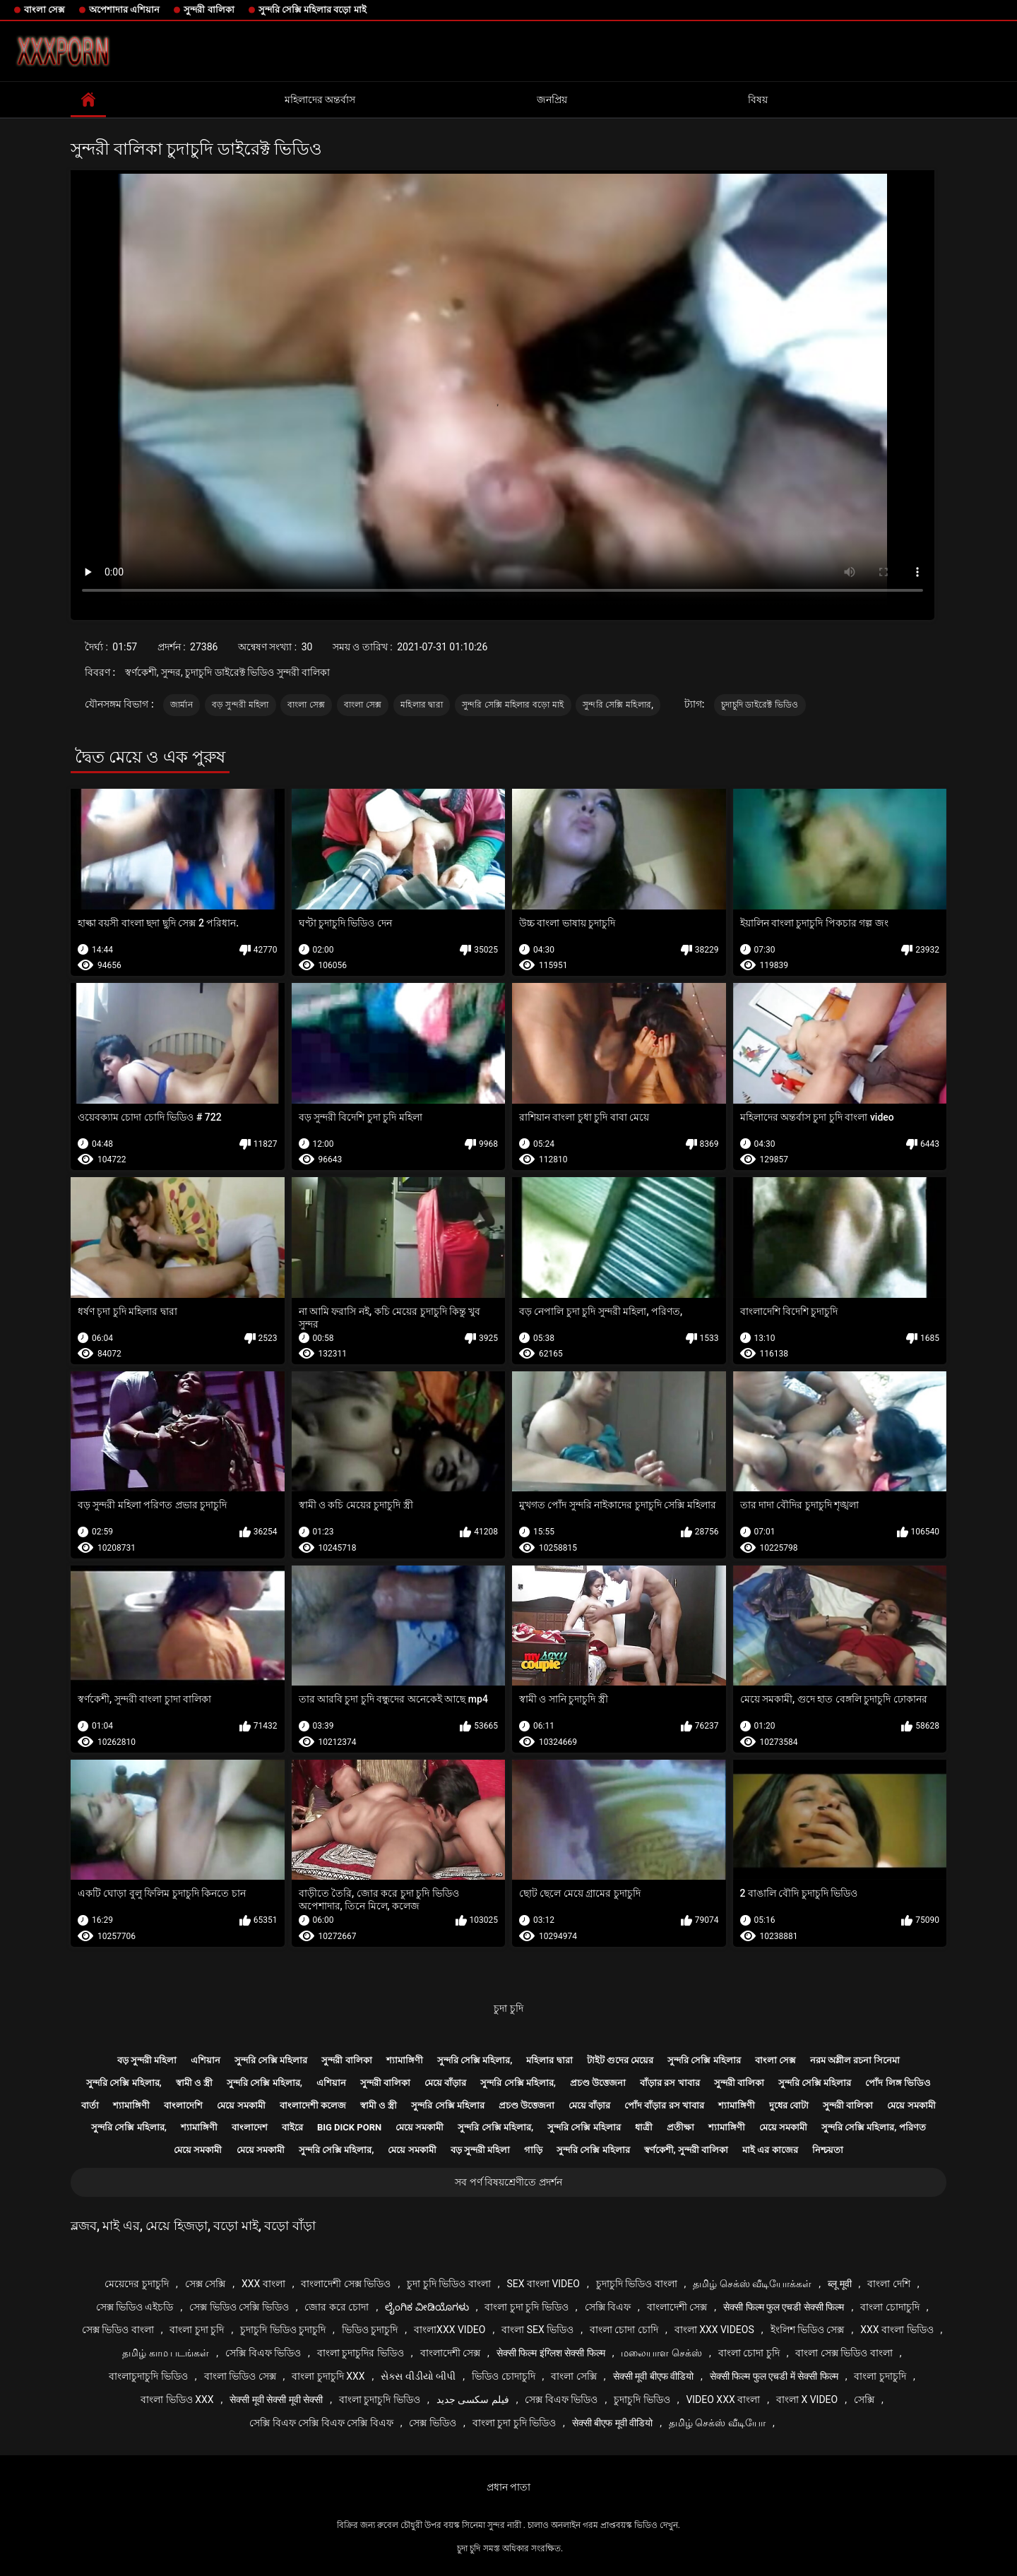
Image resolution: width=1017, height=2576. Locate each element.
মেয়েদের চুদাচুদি (136, 2283)
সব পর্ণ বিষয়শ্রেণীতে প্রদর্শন (508, 2182)
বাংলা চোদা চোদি (624, 2329)
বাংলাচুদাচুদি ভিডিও (148, 2376)
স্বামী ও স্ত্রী (194, 2082)
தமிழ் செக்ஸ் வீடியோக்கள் (752, 2283)
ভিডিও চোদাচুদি (503, 2376)
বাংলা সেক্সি (573, 2376)
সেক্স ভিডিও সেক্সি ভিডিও (238, 2307)
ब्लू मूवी (839, 2283)
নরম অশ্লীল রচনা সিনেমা (855, 2060)
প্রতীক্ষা (680, 2127)
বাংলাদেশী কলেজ (313, 2105)
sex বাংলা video (543, 2283)
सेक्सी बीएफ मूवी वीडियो (612, 2422)
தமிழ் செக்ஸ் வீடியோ (717, 2422)
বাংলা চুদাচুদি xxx (328, 2376)
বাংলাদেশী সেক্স (677, 2307)
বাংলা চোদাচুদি (889, 2307)
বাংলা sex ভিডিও (537, 2329)
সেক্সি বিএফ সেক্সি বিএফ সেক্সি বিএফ (321, 2422)
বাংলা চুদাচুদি (879, 2376)
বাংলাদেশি (183, 2105)
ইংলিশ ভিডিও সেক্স (808, 2329)
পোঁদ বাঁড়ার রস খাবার (664, 2105)
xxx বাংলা (263, 2283)
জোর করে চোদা (336, 2307)
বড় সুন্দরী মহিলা (240, 705)
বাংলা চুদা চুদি (197, 2329)
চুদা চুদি (508, 2008)
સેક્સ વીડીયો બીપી (418, 2376)
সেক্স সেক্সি (205, 2283)
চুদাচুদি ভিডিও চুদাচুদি (283, 2329)
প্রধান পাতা (508, 2487)
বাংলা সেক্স (44, 9)
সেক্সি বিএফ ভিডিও (263, 2353)
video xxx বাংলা (723, 2399)
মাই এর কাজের (769, 2150)
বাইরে (292, 2127)
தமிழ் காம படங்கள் (165, 2353)
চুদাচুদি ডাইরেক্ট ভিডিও (760, 705)
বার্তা (90, 2105)
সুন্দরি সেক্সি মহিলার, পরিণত (873, 2127)
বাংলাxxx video (449, 2329)
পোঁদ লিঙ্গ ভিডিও (897, 2082)
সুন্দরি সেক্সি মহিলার (270, 2060)
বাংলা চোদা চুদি (749, 2353)
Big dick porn (349, 2127)
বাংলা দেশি (888, 2283)
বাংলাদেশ (250, 2127)
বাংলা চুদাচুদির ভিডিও (360, 2353)
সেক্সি (864, 2399)
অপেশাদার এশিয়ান (124, 9)
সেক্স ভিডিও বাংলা (118, 2329)
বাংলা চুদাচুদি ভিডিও (379, 2399)
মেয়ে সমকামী (241, 2105)
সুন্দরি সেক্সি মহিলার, (618, 705)
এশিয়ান (205, 2060)
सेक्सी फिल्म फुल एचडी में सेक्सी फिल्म (774, 2376)
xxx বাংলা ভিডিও (896, 2329)
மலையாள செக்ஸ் (661, 2353)
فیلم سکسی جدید (472, 2399)
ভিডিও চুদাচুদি (370, 2329)
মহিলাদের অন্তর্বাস (320, 99)
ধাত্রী (644, 2127)
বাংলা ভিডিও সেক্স (240, 2376)
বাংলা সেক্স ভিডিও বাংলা (843, 2353)
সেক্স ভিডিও (432, 2422)
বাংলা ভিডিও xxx (177, 2399)
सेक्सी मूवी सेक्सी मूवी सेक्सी (276, 2399)
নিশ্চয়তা (827, 2150)
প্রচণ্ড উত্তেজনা (598, 2082)
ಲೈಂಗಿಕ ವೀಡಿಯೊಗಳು (426, 2307)
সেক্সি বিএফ (608, 2307)
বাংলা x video (807, 2399)
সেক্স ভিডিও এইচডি (135, 2307)
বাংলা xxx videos (714, 2329)
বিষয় (758, 99)
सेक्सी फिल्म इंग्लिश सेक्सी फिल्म (550, 2353)
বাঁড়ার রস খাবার (669, 2082)
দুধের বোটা (789, 2105)
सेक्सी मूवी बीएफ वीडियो (653, 2376)
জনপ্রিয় (552, 99)
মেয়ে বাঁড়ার (445, 2082)
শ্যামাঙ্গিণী (404, 2060)
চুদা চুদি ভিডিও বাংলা (448, 2283)
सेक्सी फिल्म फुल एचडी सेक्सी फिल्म (783, 2307)
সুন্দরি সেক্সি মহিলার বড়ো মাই (312, 9)
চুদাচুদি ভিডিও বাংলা (636, 2283)
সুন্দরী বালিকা (209, 9)
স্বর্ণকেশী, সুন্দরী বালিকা (686, 2150)
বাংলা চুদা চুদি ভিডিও (526, 2307)
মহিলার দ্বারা (421, 705)
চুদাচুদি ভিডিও (642, 2399)
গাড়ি (533, 2150)
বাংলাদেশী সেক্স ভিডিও (346, 2283)
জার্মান (181, 705)
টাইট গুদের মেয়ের (620, 2060)
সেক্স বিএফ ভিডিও (561, 2399)
